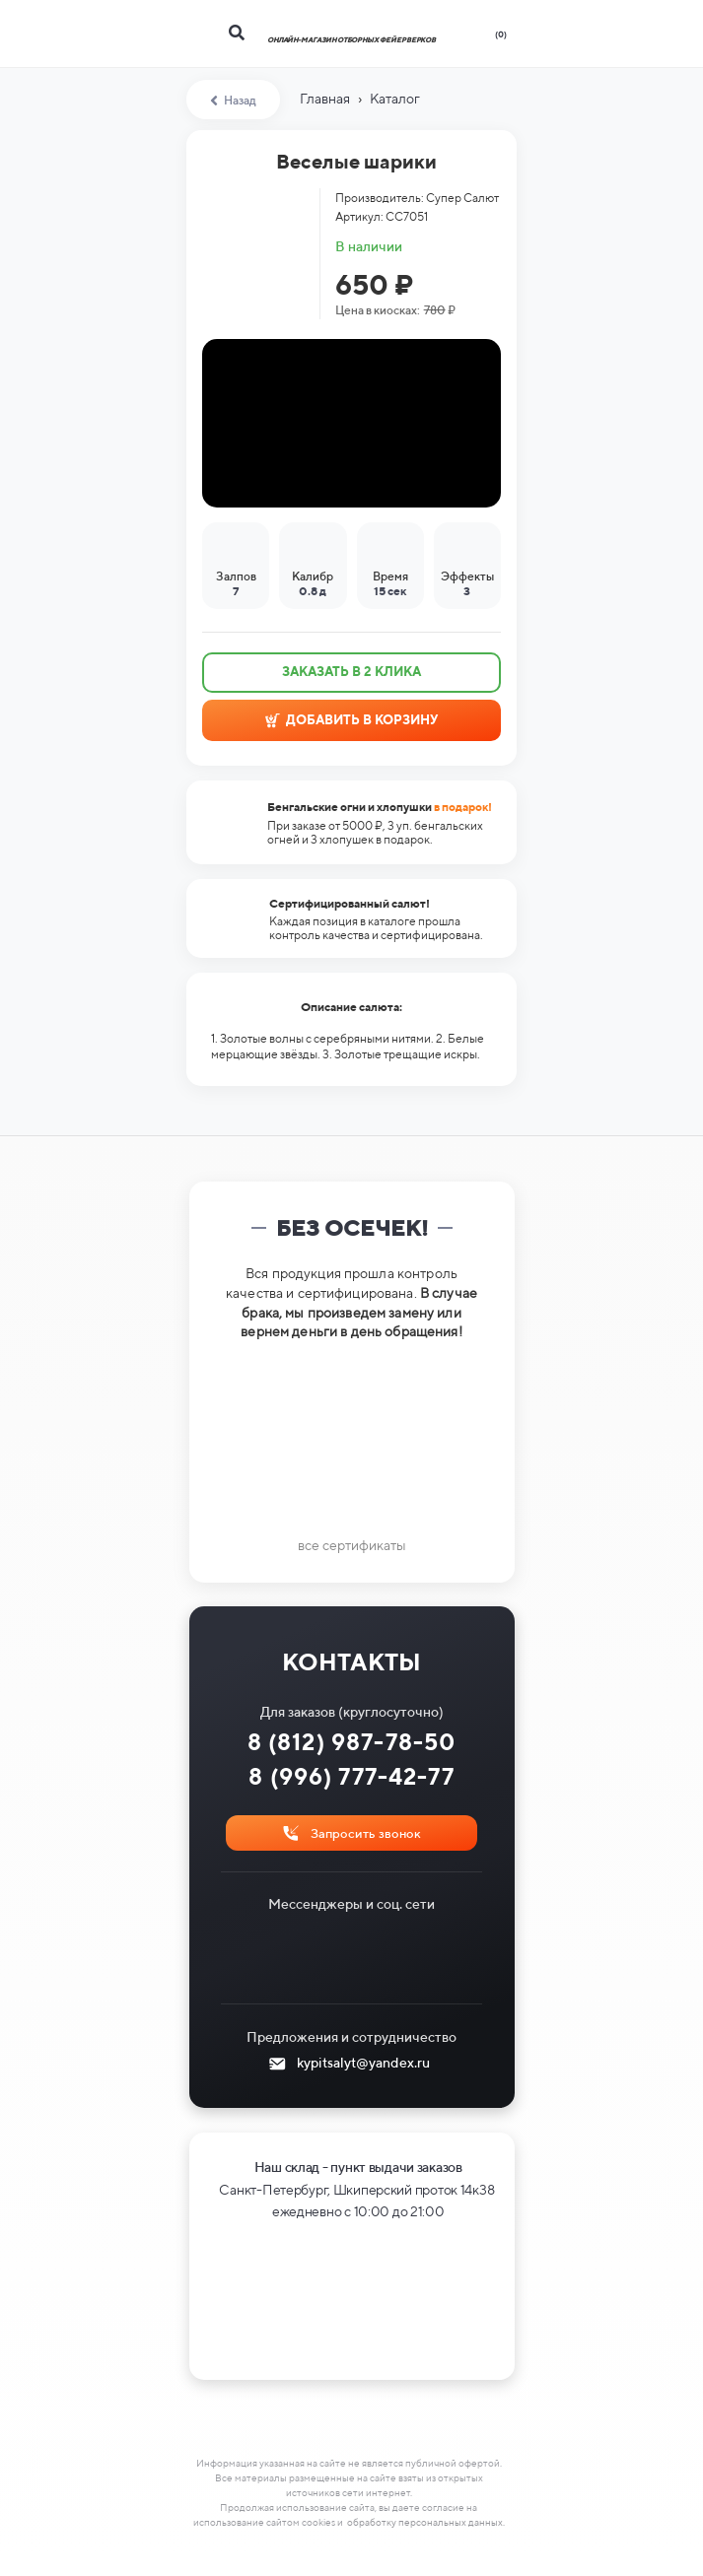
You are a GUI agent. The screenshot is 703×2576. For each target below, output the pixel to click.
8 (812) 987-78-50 (352, 1742)
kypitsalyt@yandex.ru (363, 2062)
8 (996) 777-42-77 (351, 1776)
